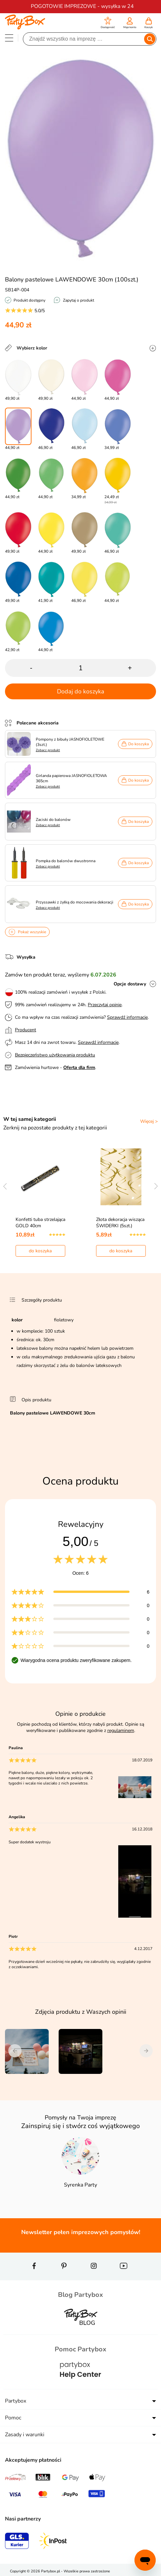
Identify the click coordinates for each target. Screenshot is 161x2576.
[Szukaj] (84, 39)
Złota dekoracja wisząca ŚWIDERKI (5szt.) (120, 1222)
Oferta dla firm (79, 1067)
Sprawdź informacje (127, 1017)
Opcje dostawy (130, 984)
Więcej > (149, 1121)
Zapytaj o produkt (78, 300)
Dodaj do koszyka (80, 691)
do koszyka (40, 1251)
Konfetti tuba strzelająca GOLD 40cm (40, 1222)
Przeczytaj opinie (105, 1005)
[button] (108, 23)
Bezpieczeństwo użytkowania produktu (55, 1055)
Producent (25, 1030)
